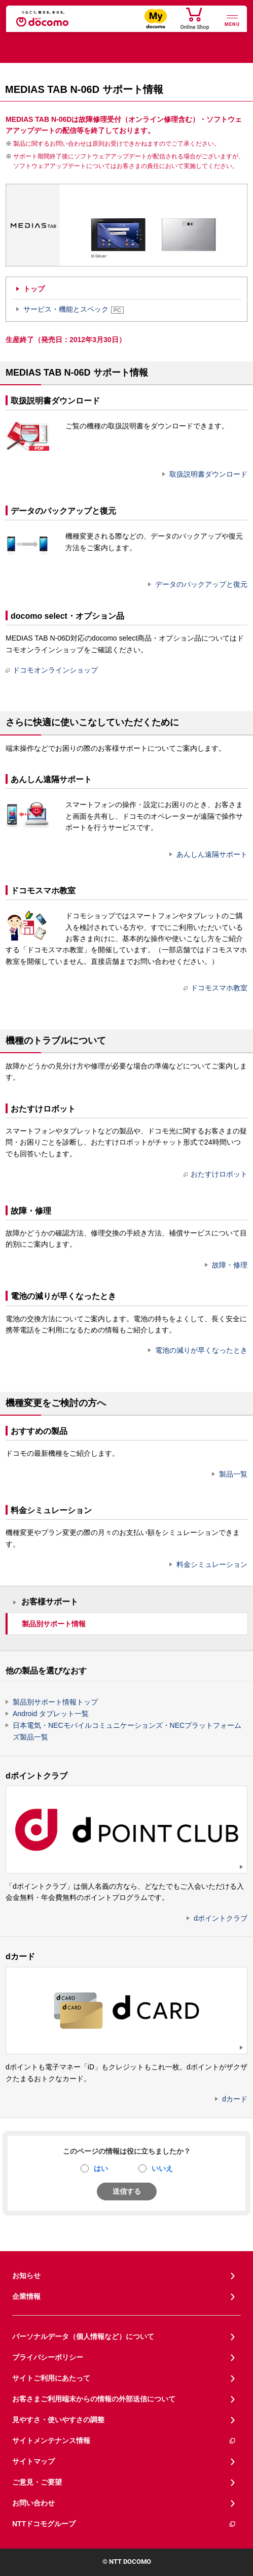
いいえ (162, 2168)
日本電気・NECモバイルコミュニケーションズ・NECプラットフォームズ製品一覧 (127, 1731)
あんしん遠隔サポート (211, 854)
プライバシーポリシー (47, 2357)
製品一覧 (233, 1474)
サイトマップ (33, 2461)
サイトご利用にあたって (51, 2378)
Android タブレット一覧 (51, 1714)
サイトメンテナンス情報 (124, 2440)
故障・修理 (229, 1265)
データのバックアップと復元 (201, 584)
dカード (234, 2099)
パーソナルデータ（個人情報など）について (83, 2336)
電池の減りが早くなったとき (201, 1350)
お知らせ (26, 2275)
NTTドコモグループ (124, 2524)
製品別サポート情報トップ (55, 1702)
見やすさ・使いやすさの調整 (58, 2420)
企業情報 (26, 2296)
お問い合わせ (33, 2503)
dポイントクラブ (220, 1918)
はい (101, 2168)
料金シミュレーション (211, 1564)
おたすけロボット (215, 1174)
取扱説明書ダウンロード (208, 474)
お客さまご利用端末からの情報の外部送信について (93, 2399)
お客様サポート (49, 1601)
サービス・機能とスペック (73, 309)
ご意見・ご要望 (37, 2482)
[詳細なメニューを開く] (232, 19)
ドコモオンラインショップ (52, 670)
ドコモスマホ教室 (215, 987)
